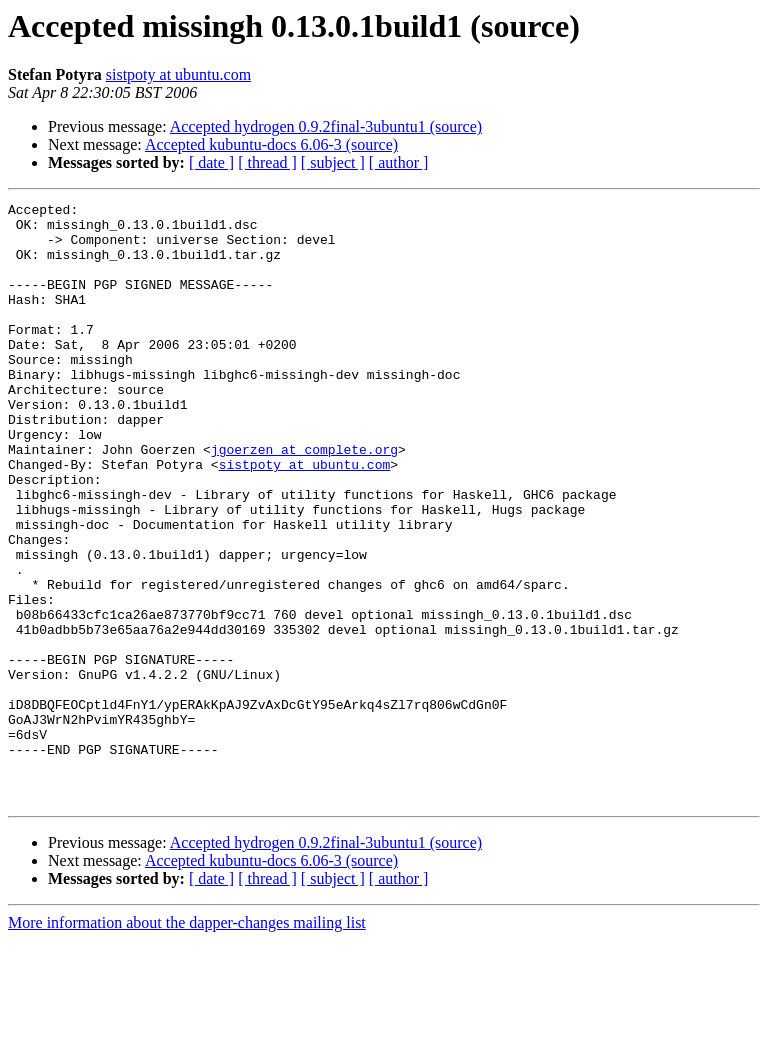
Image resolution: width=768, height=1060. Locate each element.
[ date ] (211, 162)
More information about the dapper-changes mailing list (187, 1042)
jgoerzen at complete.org (304, 500)
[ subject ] (333, 162)
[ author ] (399, 162)
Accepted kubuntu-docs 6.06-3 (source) (271, 144)
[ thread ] (267, 162)
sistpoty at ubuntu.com (178, 74)
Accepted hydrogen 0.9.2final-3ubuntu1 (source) (326, 126)
